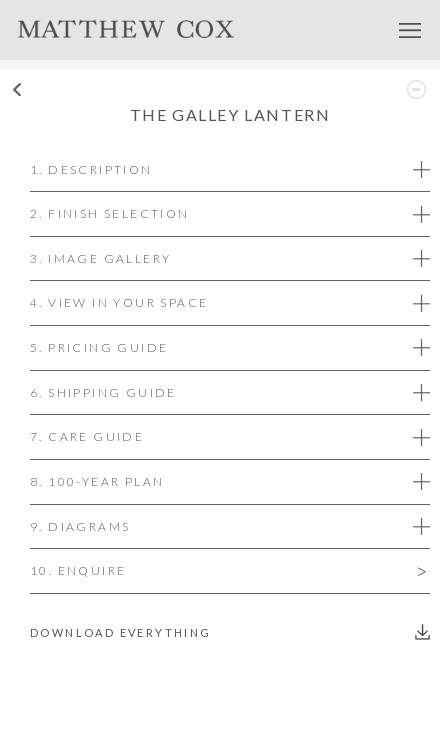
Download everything (121, 632)
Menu (410, 30)
